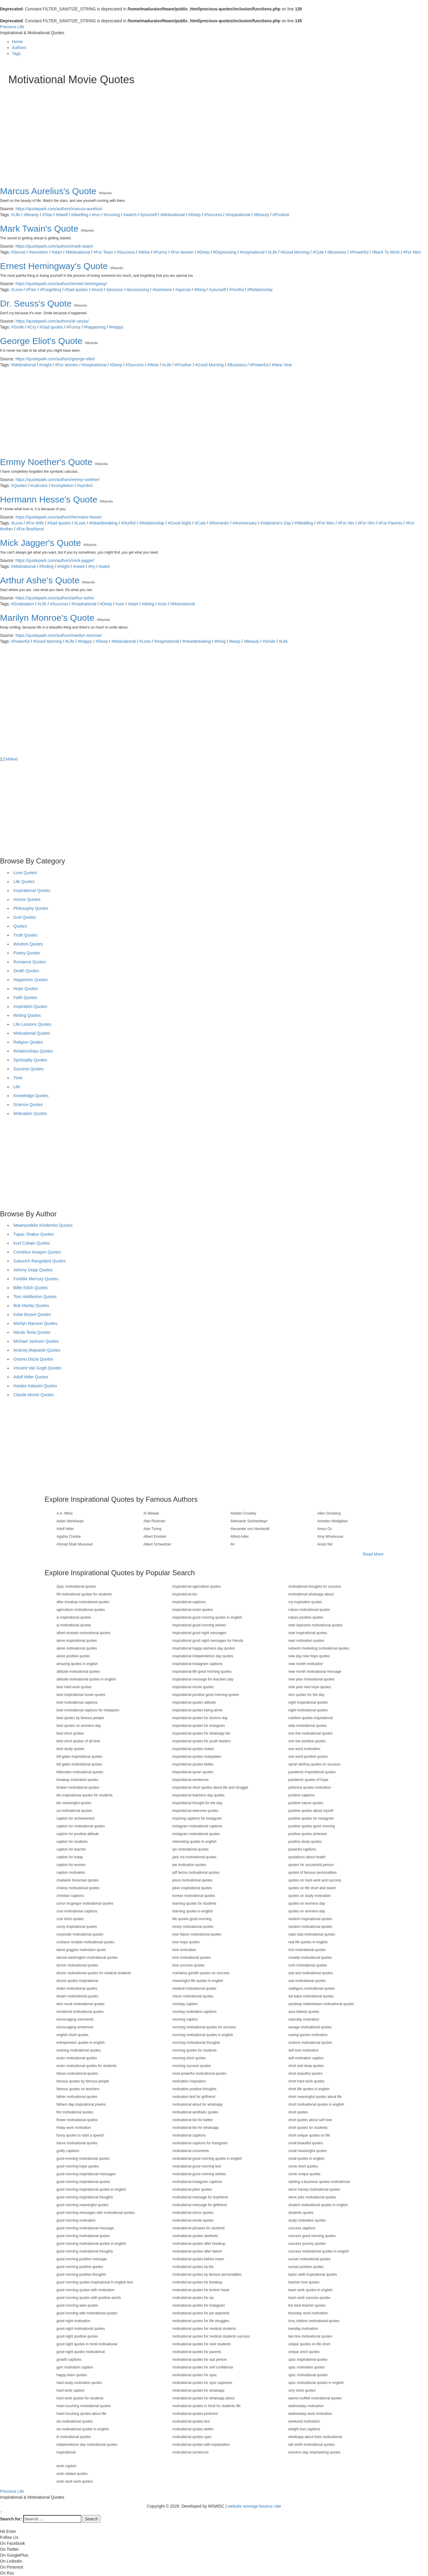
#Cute (318, 252)
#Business (337, 252)
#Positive (281, 214)
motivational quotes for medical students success (211, 2336)
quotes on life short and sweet (312, 1888)
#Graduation (22, 603)
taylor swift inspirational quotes (312, 2274)
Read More (373, 1554)
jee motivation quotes (189, 1865)
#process (114, 289)
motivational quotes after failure (197, 2251)
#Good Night (179, 523)
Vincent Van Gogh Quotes (37, 1368)
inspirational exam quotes (192, 1610)
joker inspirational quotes (192, 1888)
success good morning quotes (312, 2236)
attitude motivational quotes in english (86, 1679)
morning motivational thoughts (196, 2043)
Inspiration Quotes (30, 1006)
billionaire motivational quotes (79, 1772)
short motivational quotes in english (316, 2104)
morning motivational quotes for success (204, 2027)
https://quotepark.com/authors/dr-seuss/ (52, 321)
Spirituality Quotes (30, 1060)
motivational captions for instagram (199, 2143)
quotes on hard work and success (315, 1880)
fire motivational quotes (74, 2112)
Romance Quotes (29, 961)
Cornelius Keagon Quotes (37, 1252)
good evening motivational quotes (83, 2158)
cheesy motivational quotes (78, 1888)
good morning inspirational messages (86, 2174)
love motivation (184, 1950)
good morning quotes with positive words (88, 2298)
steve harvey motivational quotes (314, 2189)
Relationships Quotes (33, 1051)
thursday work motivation (308, 2313)
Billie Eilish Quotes (30, 1287)
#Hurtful (236, 289)
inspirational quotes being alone (197, 1710)
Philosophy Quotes (30, 908)
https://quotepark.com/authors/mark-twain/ (54, 246)
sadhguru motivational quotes (311, 1988)
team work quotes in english (310, 2290)
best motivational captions (76, 1702)
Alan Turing (153, 1529)
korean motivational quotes (193, 1896)
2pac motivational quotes (76, 1586)
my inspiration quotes (305, 1602)
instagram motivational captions (197, 1826)
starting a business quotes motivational (319, 2182)
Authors (19, 47)
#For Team (103, 252)
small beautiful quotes (305, 2143)
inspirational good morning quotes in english (207, 1617)
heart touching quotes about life (81, 2414)
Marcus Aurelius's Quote (48, 191)
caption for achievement (75, 1818)
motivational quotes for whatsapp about (203, 2398)
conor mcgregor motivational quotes (84, 1903)
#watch (129, 214)
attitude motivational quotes (78, 1671)
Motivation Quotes (30, 1113)
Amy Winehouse (330, 1536)
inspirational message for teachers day (202, 1679)
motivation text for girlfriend (193, 2097)
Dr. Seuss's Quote (36, 303)
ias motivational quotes (74, 2421)
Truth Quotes (25, 935)
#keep (234, 641)
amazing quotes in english (77, 1664)
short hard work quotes (306, 2081)
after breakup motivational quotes (82, 1602)
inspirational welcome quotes (195, 1811)
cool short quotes (70, 1919)
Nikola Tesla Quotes (31, 1332)
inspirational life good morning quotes (202, 1671)
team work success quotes (309, 2298)
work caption (66, 2466)
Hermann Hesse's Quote (48, 499)
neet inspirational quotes (307, 1633)
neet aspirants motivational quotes (315, 1625)
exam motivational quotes (76, 2058)
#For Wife (35, 523)
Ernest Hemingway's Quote (54, 266)
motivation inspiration (189, 2081)
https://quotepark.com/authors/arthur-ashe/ (54, 598)
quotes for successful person (311, 1865)
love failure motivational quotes (196, 1934)
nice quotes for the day (306, 1695)
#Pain (31, 289)
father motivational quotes (76, 2097)
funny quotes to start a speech (80, 2135)
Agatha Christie (68, 1536)
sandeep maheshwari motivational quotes (321, 2004)
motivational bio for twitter (192, 2120)
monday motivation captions (194, 2012)
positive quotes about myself (310, 1811)
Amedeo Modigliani (332, 1521)
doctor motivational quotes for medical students (93, 1973)
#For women (182, 252)
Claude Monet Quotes (33, 1394)
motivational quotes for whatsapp (198, 2390)
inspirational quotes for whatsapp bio (201, 1733)
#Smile (17, 327)
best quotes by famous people (80, 1718)
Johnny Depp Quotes (33, 1269)
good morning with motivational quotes (86, 2313)
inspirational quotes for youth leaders (201, 1741)
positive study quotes (305, 1842)
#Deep (194, 214)
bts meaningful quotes (73, 1803)
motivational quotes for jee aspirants (200, 2313)
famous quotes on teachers (78, 2089)
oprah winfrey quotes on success (314, 1764)
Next (13, 759)
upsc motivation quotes (306, 2367)
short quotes (298, 2112)
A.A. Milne (64, 1513)
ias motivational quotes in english (82, 2429)
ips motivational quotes (190, 1849)
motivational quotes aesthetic (195, 2236)
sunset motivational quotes (309, 2259)
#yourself (148, 214)
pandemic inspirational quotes (312, 1772)
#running (112, 214)
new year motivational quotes (311, 1679)
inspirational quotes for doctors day (200, 1718)
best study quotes (70, 1749)
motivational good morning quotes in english (207, 2158)
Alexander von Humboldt (249, 1529)
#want (104, 566)
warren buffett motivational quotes (315, 2398)
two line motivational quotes (310, 2336)
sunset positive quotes (306, 2267)
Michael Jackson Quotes (36, 1341)
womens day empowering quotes (314, 2452)
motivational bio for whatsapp (195, 2128)
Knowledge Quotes (30, 1095)
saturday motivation (303, 2019)
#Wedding (304, 523)
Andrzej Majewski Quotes (36, 1350)
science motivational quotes (310, 2043)
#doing (148, 603)
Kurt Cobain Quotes (31, 1243)
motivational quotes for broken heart (200, 2290)
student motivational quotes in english (318, 2205)
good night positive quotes (77, 2336)
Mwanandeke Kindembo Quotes (43, 1225)
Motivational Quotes (31, 1033)
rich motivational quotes (307, 1950)
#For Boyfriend (30, 529)
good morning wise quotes (77, 2305)
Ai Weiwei (151, 1513)
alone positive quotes (73, 1656)
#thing (199, 289)
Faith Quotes (25, 997)
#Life (15, 214)
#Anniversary (244, 523)
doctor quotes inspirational (77, 1981)
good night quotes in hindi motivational (86, 2344)
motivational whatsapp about (310, 1594)
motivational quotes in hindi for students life (206, 2406)
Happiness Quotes (30, 979)
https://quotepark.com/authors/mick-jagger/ (54, 560)
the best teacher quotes (306, 2305)
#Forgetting (50, 289)
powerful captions (302, 1849)
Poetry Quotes (26, 953)
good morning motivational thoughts (84, 2251)
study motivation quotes (307, 2220)
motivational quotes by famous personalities (207, 2274)
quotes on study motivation (309, 1896)
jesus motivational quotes (192, 1880)
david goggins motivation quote (81, 1950)
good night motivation (73, 2321)
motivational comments (190, 2151)
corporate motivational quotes (79, 1934)
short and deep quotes (306, 2066)
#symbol (84, 485)
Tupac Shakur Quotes (33, 1234)
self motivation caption (306, 2058)
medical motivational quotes (194, 1988)
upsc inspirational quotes (308, 2359)
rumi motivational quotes (307, 1965)
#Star (47, 214)
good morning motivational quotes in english (91, 2244)
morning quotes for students (194, 2050)
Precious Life (12, 26)
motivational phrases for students (198, 2228)
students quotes (301, 2213)
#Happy (116, 327)
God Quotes (24, 917)
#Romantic (219, 523)
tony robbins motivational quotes (313, 2321)
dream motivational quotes (77, 1996)
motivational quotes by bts (193, 2267)
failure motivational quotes (77, 2073)
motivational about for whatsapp (197, 2104)
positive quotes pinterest (307, 1834)
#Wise (144, 252)
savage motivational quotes (309, 2027)
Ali (232, 1544)
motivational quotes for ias (193, 2298)
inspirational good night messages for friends (207, 1641)
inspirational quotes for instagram (198, 1726)
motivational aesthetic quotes (195, 2112)
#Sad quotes (76, 289)
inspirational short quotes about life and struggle (210, 1787)
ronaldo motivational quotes (310, 1957)
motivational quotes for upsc (194, 2375)
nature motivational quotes (309, 1610)
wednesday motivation (306, 2406)
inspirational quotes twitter (193, 1764)
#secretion (38, 252)
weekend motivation (304, 2421)
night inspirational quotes (308, 1702)
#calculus (39, 485)
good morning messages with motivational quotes (95, 2213)
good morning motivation (75, 2220)
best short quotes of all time (78, 1741)
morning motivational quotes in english (202, 2035)
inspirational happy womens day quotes (203, 1648)
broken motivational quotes (77, 1787)
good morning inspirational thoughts (84, 2197)
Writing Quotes (27, 1015)
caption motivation (70, 1872)
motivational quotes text (191, 2421)
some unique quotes (304, 2174)
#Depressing (225, 252)
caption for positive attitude (77, 1834)
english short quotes (72, 2035)
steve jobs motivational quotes (312, 2197)
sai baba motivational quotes (310, 1996)
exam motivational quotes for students (86, 2066)
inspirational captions (189, 1602)
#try (91, 566)
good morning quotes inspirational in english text (94, 2282)
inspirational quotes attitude (194, 1702)
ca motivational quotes (74, 1811)
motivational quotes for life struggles (200, 2321)
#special (183, 289)
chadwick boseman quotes (77, 1880)
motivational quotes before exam (198, 2259)
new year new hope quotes (309, 1687)
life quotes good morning (191, 1919)
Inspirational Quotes (32, 890)
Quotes (20, 926)
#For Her (346, 523)
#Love (16, 289)
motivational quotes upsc (192, 2437)
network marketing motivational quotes (318, 1648)
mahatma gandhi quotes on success (200, 1973)
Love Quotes (25, 872)
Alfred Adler (239, 1536)
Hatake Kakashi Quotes (35, 1385)
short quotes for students (308, 2128)
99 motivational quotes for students (84, 1594)
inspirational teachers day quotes (198, 1795)
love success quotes (188, 1965)
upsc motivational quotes (308, 2375)
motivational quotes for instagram (198, 2305)
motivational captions (189, 2135)
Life (16, 1086)
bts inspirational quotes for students (84, 1795)
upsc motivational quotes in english (316, 2383)
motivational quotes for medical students (204, 2329)
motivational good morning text (196, 2166)
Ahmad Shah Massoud (74, 1544)
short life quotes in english (309, 2089)
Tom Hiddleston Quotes (35, 1296)
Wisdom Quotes (28, 944)
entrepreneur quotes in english (80, 2043)
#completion (62, 485)
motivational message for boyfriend (200, 2197)
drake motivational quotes (76, 1988)
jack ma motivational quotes (194, 1857)
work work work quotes (74, 2481)
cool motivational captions (76, 1911)
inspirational (65, 2452)
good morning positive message (81, 2259)
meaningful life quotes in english (197, 1981)
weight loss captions (304, 2429)
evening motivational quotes (78, 2050)
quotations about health (306, 1857)
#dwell (62, 214)
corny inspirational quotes (76, 1927)
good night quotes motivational (80, 2352)
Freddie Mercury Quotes (35, 1278)
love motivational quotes (191, 1957)
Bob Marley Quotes (31, 1305)
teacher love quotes (304, 2282)
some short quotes (303, 2166)
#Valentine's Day (275, 523)
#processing (138, 289)
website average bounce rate (254, 2506)
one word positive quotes (308, 1756)
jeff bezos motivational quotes (195, 1872)
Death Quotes (26, 970)
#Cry (31, 327)
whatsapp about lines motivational (315, 2437)
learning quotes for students (194, 1903)
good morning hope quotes (77, 2166)
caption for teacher (71, 1849)
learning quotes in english (192, 1911)
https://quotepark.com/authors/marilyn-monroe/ (58, 635)
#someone (162, 289)
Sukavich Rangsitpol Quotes (39, 1261)
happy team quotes (71, 2375)
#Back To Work (386, 252)
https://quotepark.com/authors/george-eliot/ (55, 358)
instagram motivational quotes (196, 1834)
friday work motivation (73, 2128)
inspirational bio (184, 1594)
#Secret (18, 252)
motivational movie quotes (193, 2220)
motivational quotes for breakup (197, 2282)
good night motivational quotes (80, 2329)
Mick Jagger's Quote (40, 543)
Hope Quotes (25, 988)
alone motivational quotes (76, 1648)
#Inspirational (238, 214)
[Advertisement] (186, 130)
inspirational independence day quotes (202, 1656)
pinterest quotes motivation (309, 1787)
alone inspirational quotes (76, 1641)
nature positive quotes (305, 1617)
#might (45, 364)
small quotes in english (306, 2158)
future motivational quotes (76, 2143)
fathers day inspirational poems (81, 2104)
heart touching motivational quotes (83, 2406)
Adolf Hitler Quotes (30, 1377)
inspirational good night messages (199, 1633)
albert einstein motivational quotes (83, 1633)
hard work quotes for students (79, 2398)
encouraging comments (75, 2019)
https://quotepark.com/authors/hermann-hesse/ (58, 517)
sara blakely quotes (303, 2012)
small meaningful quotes (307, 2151)
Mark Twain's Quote (39, 228)
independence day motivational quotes (86, 2445)
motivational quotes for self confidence (202, 2367)
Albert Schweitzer (157, 1544)
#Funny (160, 252)
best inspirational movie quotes (81, 1695)
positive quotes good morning (311, 1826)
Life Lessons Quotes (32, 1024)
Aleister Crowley (243, 1513)
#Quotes (19, 485)
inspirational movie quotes (193, 1687)
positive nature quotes (305, 1803)
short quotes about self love (310, 2120)
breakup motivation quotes (77, 1780)
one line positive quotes (306, 1741)
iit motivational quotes (73, 2437)
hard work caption (70, 2390)
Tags (16, 53)
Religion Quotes (28, 1042)
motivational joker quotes (192, 2189)
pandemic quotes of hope (308, 1780)
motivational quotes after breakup (198, 2244)
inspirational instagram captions (197, 1664)
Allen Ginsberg (329, 1513)
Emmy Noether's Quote (46, 462)
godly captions (67, 2151)
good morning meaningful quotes (82, 2205)
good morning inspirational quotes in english (91, 2189)
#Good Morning (295, 252)
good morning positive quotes (79, 2267)
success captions (301, 2228)
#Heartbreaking (103, 523)
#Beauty (31, 214)
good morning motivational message (85, 2228)
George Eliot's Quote (41, 341)
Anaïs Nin (325, 1544)
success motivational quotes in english (318, 2251)
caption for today (69, 1857)
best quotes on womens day (78, 1726)
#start (57, 252)
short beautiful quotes (305, 2073)
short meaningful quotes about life (315, 2097)
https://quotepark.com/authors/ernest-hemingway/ (61, 283)
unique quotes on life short (309, 2344)
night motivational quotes (308, 1710)
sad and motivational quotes (310, 1973)
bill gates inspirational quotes (79, 1756)
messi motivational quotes (192, 1996)
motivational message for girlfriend (199, 2205)
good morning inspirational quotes (83, 2182)
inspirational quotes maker (193, 1749)
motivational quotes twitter (193, 2429)
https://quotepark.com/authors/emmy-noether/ (57, 479)
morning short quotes (189, 2058)
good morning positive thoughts (81, 2274)
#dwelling (79, 214)
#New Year (282, 364)
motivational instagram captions (197, 2182)
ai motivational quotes (73, 1625)
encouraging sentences (74, 2027)
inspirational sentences (190, 1780)
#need (79, 566)
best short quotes (70, 1733)
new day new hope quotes (309, 1656)
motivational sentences (190, 2452)
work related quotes (72, 2474)
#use (119, 603)
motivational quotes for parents (196, 2352)
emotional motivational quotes (80, 2012)
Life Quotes (24, 881)
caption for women (71, 1865)
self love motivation (303, 2050)
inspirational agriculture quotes (196, 1586)
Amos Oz (324, 1529)
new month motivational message (314, 1671)
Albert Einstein (155, 1536)
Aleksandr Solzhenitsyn (249, 1521)
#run (96, 214)
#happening (95, 327)
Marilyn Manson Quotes (35, 1323)
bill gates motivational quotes (79, 1764)
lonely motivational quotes (192, 1927)
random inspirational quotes (310, 1919)
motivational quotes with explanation (201, 2445)
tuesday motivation (303, 2329)
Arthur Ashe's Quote (40, 580)
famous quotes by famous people (82, 2081)
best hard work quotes (74, 1687)
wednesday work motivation (310, 2414)
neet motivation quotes (306, 1641)
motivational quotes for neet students (201, 2344)
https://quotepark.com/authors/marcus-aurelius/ (59, 208)
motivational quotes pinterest (195, 2414)
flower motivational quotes (77, 2120)
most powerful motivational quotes (199, 2073)
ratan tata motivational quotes (311, 1934)
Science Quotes (28, 1104)
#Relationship (260, 289)
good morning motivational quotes (83, 2236)
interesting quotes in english (194, 1842)
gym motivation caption (74, 2367)
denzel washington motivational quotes (87, 1957)
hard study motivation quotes (79, 2383)
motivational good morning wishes (199, 2174)
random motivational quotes (310, 1927)
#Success (213, 214)
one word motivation (304, 1749)
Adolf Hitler (65, 1529)
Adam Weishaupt (70, 1521)
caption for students (72, 1842)
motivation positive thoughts (194, 2089)
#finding (46, 566)
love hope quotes (185, 1942)
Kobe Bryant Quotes (32, 1314)
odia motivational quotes (307, 1726)
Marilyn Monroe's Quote (47, 618)
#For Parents (390, 523)
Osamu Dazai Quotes (33, 1359)
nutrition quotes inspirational (310, 1718)
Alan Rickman (155, 1521)
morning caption (185, 2019)
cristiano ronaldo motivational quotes (85, 1942)
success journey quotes (306, 2244)
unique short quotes (304, 2352)
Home (17, 41)
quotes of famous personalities (312, 1872)
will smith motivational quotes (311, 2445)
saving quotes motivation (308, 2035)
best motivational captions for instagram (87, 1710)
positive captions (301, 1795)
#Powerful (359, 252)
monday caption (185, 2004)
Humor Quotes (26, 899)
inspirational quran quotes (192, 1772)
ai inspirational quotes (73, 1617)
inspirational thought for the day (197, 1803)
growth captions (68, 2359)
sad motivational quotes (307, 1981)
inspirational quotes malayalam (196, 1756)
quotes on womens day (306, 1903)
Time (18, 1077)
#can (162, 603)
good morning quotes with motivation (85, 2290)
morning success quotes (191, 2066)
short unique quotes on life (309, 2135)
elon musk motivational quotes (80, 2004)
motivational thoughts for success (314, 1586)
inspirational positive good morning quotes (205, 1695)
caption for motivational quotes (80, 1826)
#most (97, 289)
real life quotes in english (308, 1942)
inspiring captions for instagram (197, 1818)
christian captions (70, 1896)
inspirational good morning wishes (199, 1625)
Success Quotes (28, 1068)
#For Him (366, 523)
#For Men (412, 252)
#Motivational (172, 214)
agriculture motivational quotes (80, 1610)
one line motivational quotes (310, 1733)
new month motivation (305, 1664)
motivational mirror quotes (192, 2213)
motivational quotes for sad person (199, 2359)
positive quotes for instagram (311, 1818)
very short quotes (302, 2390)
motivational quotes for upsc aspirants (202, 2383)
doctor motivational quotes (77, 1965)
